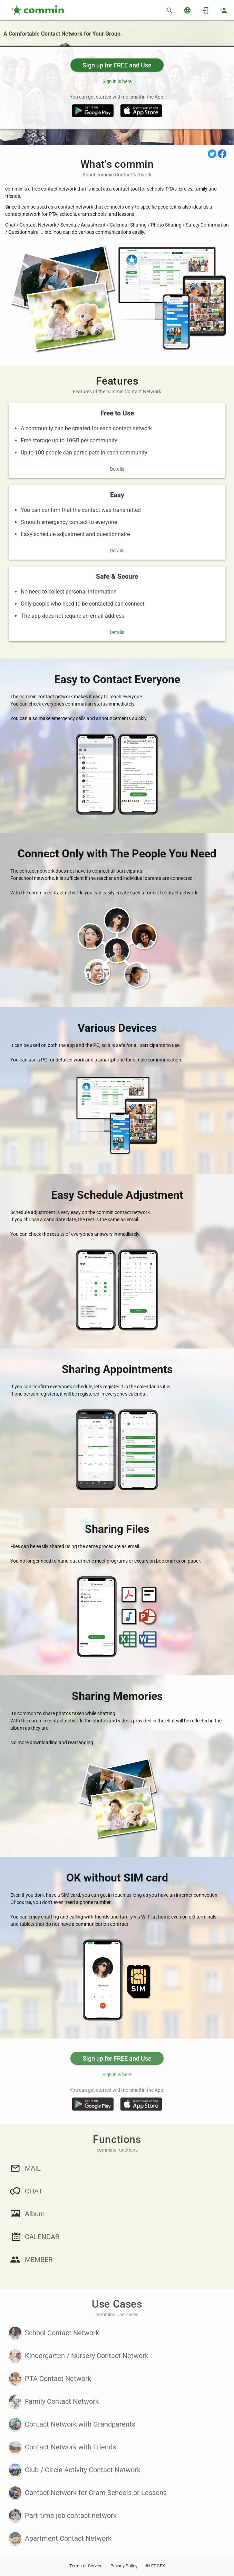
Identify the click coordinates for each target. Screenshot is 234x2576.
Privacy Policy (123, 2565)
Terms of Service (86, 2565)
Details (117, 469)
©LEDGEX (155, 2565)
